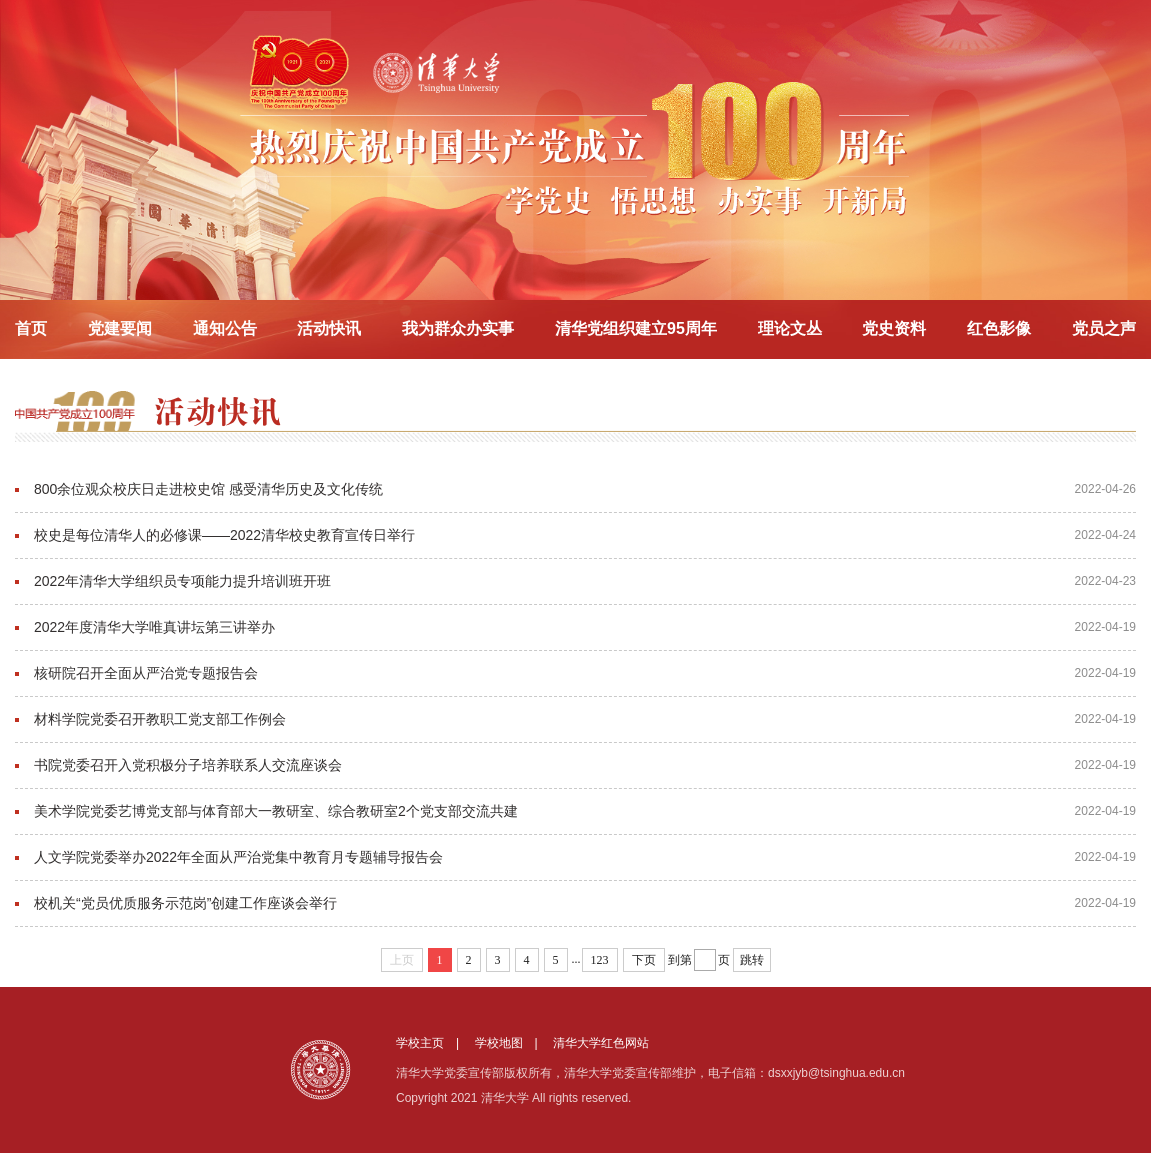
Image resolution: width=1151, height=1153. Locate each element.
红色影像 (999, 328)
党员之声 (1104, 328)
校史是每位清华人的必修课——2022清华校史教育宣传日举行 (224, 535)
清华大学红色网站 (601, 1043)
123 (600, 960)
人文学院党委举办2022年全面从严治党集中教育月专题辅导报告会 (238, 857)
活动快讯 (329, 328)
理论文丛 (790, 328)
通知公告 (225, 328)
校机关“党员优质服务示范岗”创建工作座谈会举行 (185, 903)
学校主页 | (433, 1043)
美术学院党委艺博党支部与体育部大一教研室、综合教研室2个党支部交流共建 (276, 811)
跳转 (752, 960)
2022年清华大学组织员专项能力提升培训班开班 (182, 581)
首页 (31, 328)
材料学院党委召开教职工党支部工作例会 (160, 719)
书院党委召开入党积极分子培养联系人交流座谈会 (188, 765)
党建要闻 (120, 328)
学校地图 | (512, 1043)
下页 (644, 960)
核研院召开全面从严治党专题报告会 (146, 673)
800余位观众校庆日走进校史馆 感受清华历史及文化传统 (208, 489)
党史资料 (894, 328)
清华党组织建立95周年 (636, 328)
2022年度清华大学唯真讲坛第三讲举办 (154, 627)
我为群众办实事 (458, 328)
